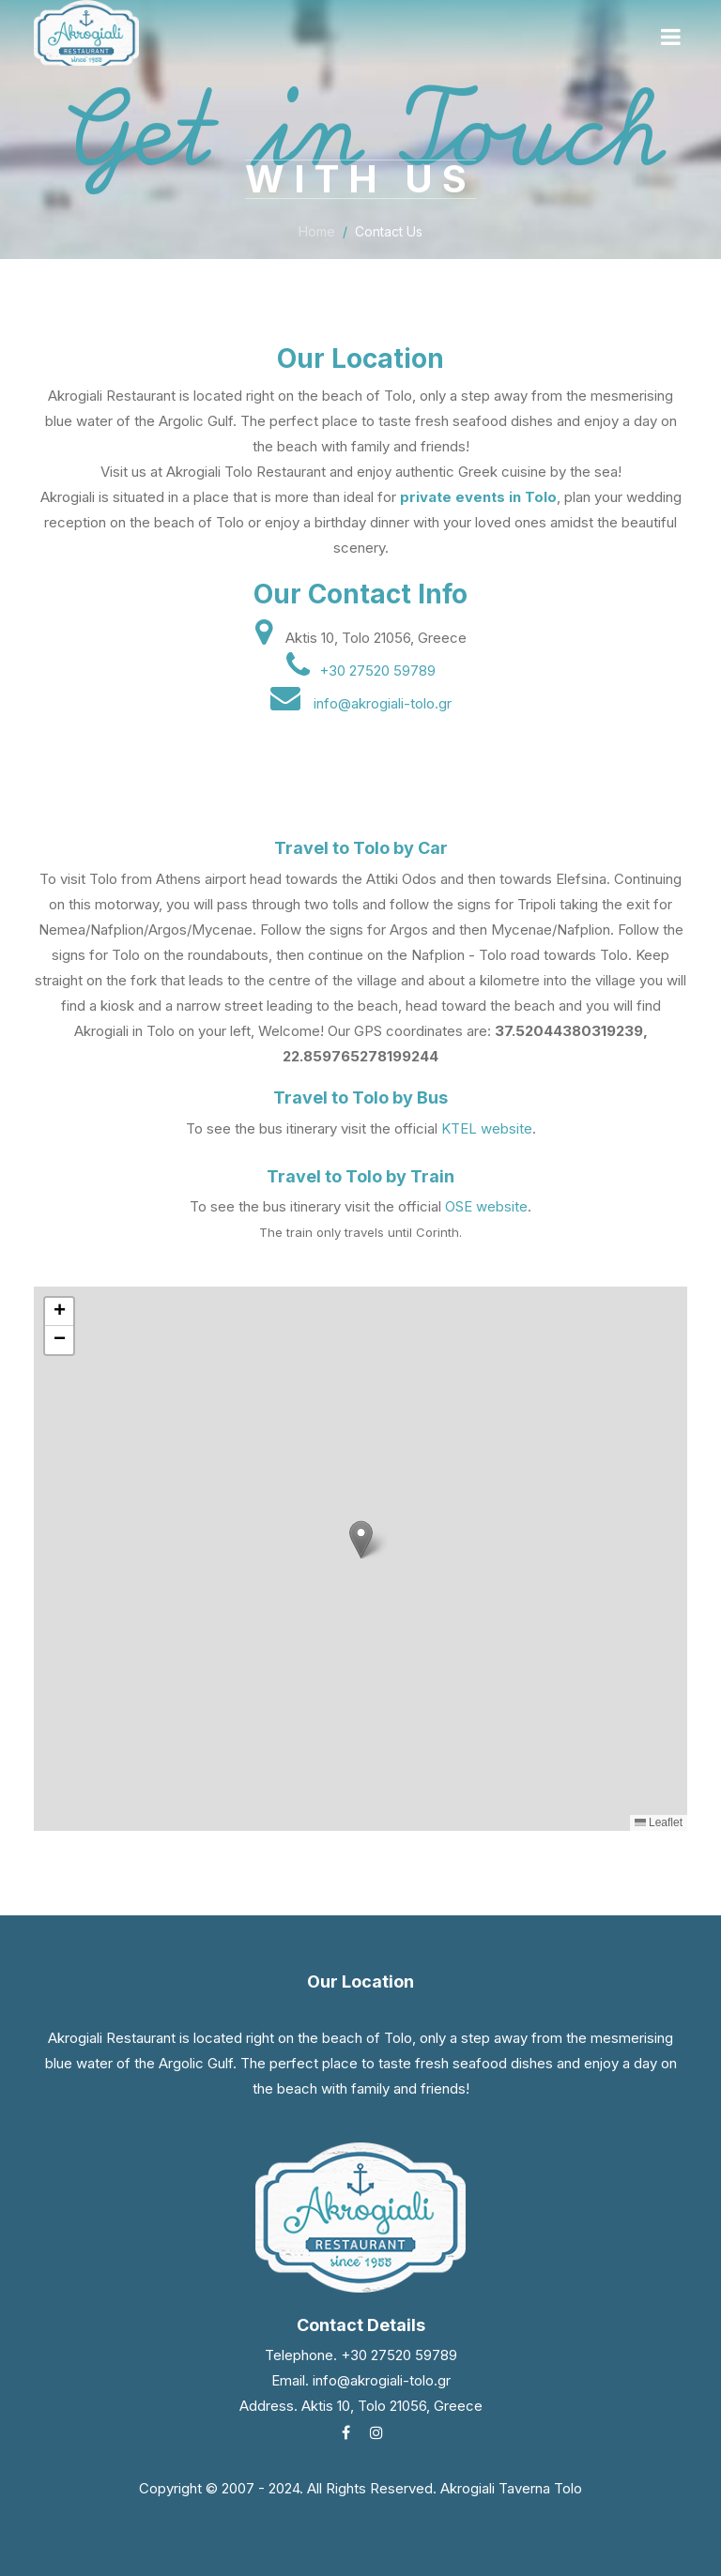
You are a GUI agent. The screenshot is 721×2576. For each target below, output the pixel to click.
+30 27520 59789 (377, 670)
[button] (361, 1539)
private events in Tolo (478, 497)
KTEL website (486, 1128)
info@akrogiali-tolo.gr (383, 703)
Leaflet (659, 1822)
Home (317, 234)
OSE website (486, 1206)
